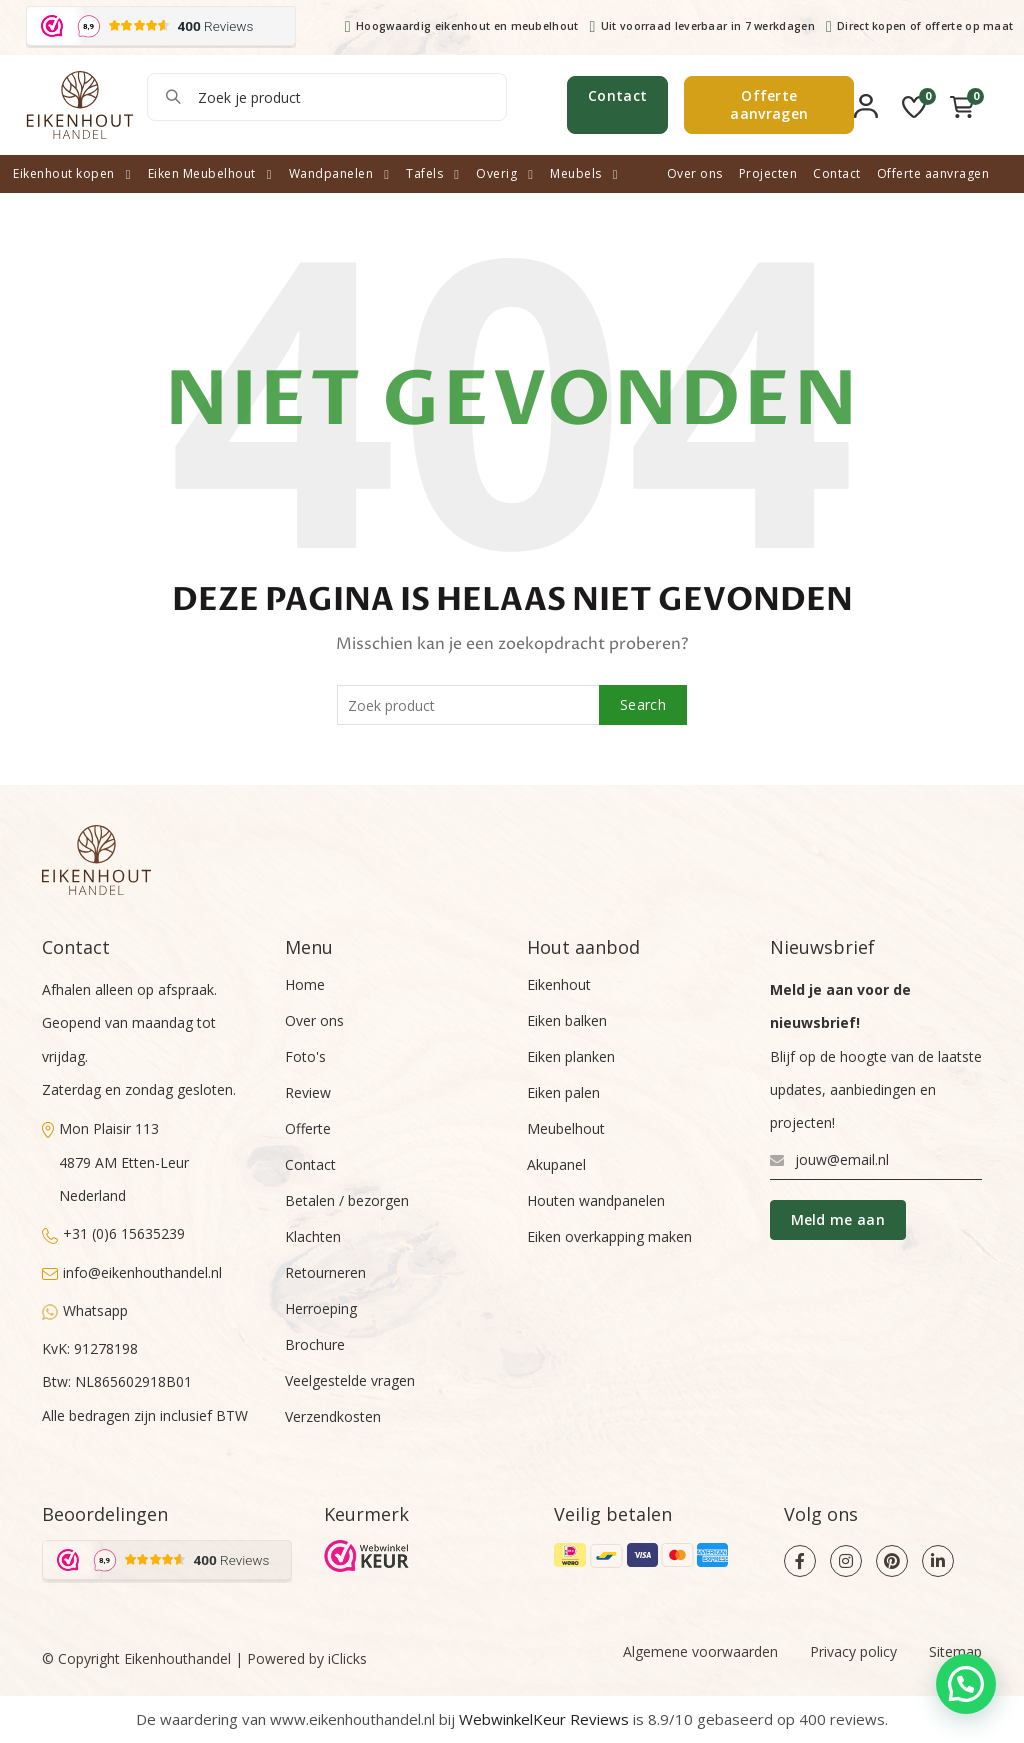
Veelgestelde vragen (350, 1380)
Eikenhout (559, 984)
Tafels (424, 173)
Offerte (308, 1128)
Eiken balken (567, 1020)
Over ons (695, 173)
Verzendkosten (333, 1416)
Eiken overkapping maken (609, 1236)
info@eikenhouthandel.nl (132, 1272)
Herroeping (321, 1308)
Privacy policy (853, 1651)
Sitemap (955, 1651)
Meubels (576, 173)
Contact (617, 95)
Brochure (315, 1344)
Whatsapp (85, 1310)
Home (305, 984)
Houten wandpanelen (596, 1200)
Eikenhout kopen (64, 173)
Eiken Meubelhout (202, 173)
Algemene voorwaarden (700, 1651)
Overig (496, 173)
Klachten (313, 1236)
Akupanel (556, 1164)
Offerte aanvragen (769, 104)
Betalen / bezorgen (347, 1200)
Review (308, 1092)
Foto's (305, 1056)
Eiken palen (563, 1092)
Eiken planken (571, 1056)
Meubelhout (566, 1128)
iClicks (347, 1658)
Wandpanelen (331, 173)
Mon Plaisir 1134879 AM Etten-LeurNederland (115, 1162)
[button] (966, 1684)
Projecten (768, 173)
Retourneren (325, 1272)
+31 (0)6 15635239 (113, 1233)
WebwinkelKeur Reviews (544, 1719)
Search (172, 97)
